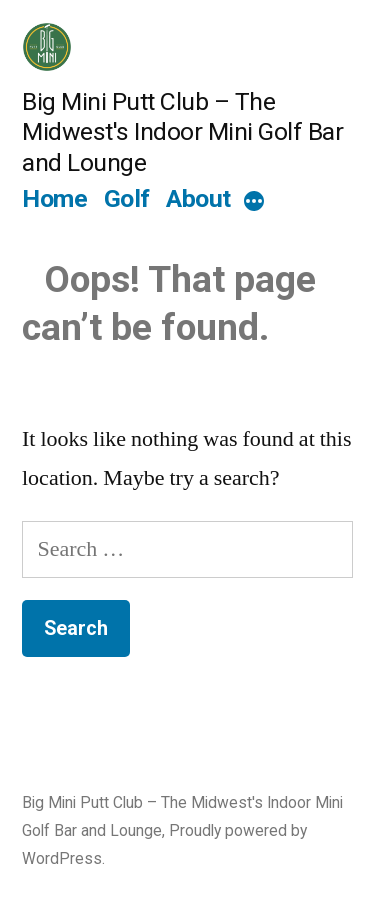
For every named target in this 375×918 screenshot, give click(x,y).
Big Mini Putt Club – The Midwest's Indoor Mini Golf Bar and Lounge (182, 132)
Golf (127, 198)
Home (54, 198)
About (198, 198)
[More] (254, 202)
